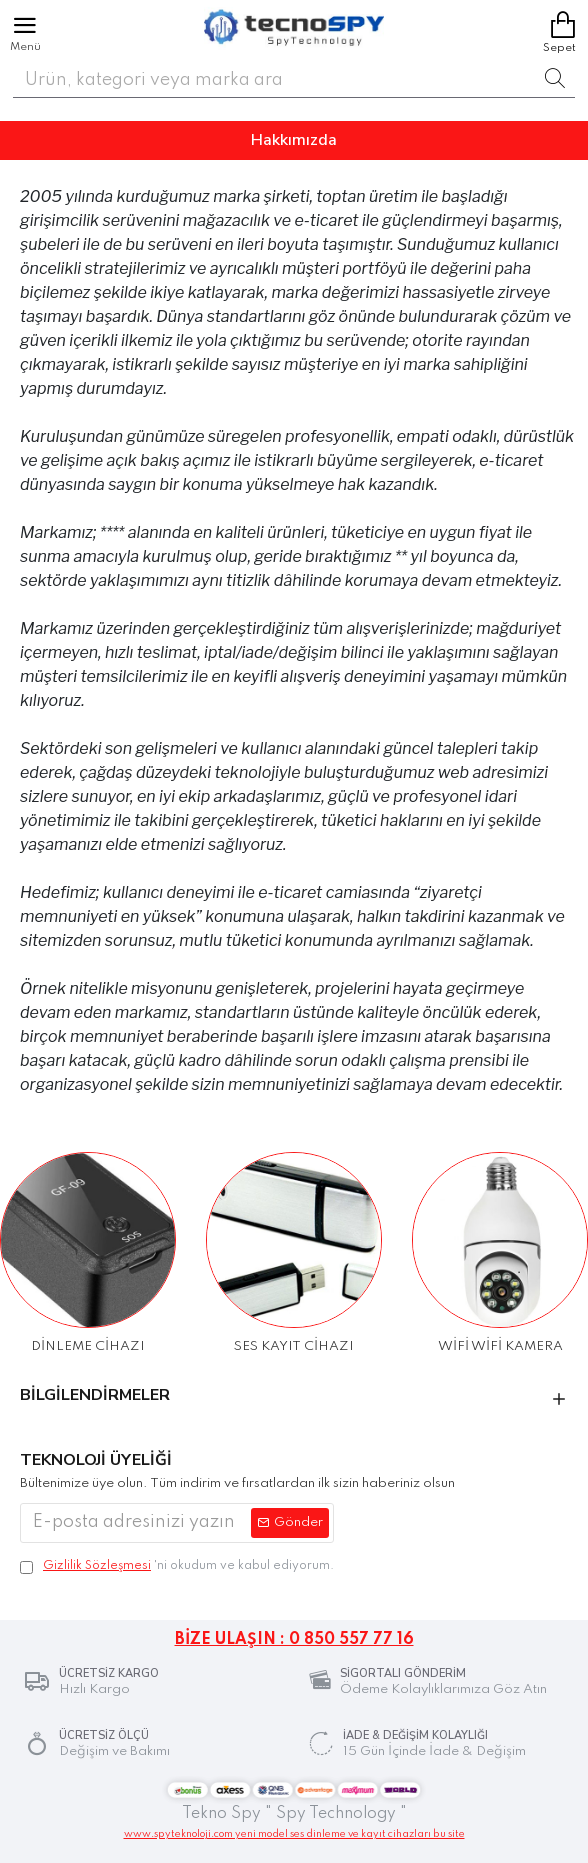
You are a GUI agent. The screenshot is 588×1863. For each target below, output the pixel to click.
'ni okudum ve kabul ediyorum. (177, 1566)
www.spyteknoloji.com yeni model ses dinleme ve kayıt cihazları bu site (294, 1834)
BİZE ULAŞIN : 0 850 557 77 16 (294, 1640)
